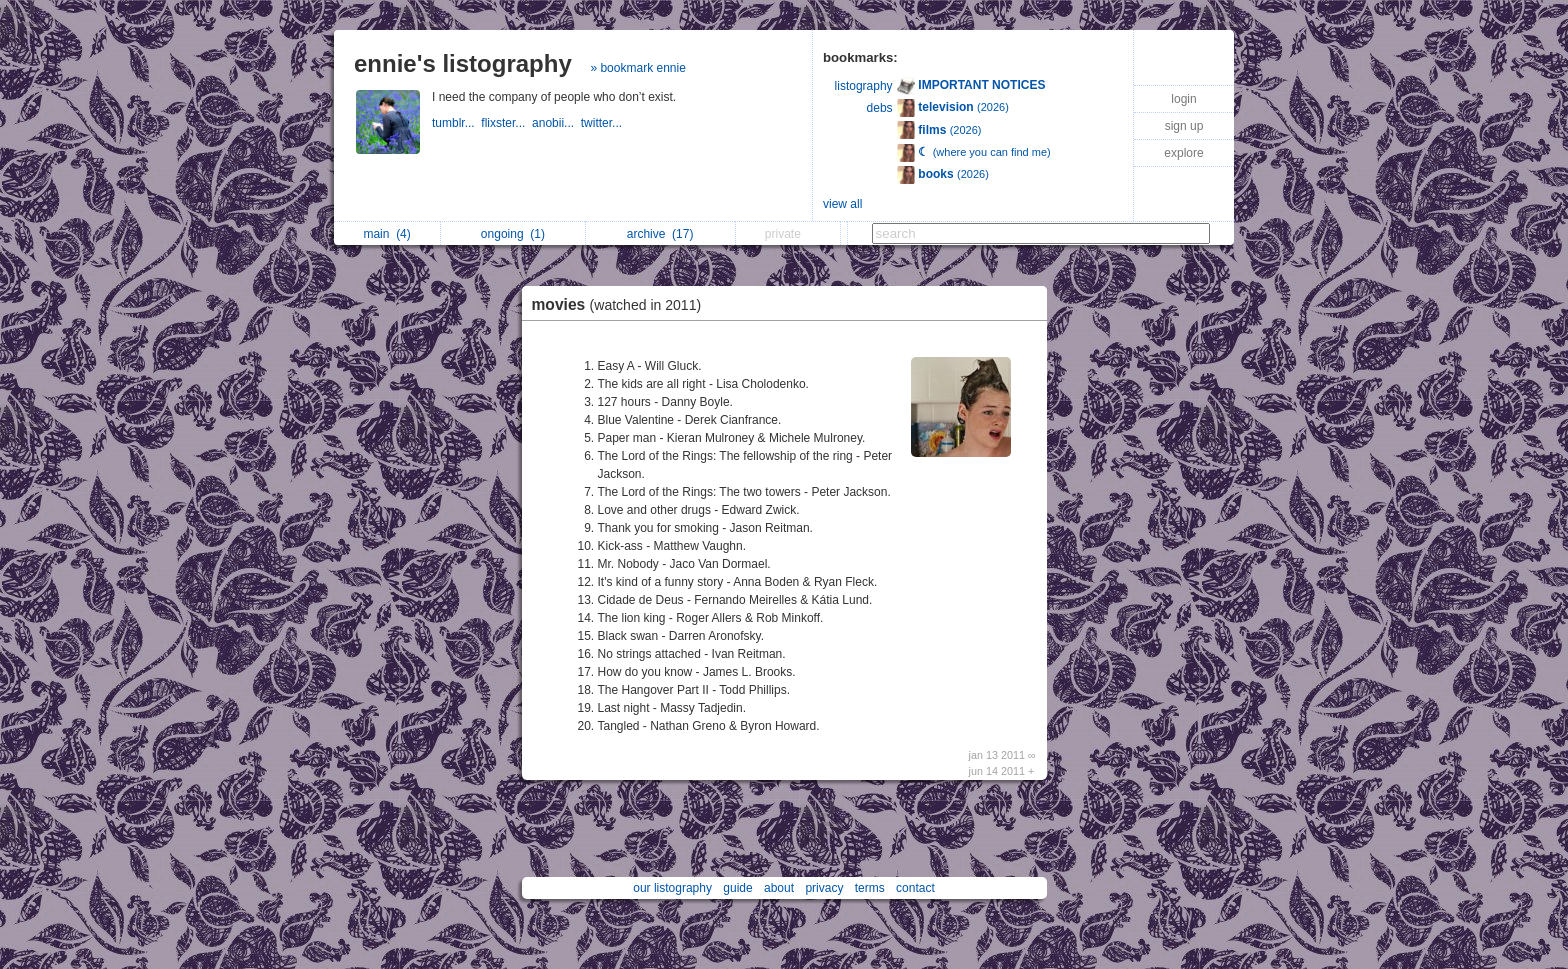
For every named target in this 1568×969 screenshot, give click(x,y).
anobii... (556, 123)
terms (870, 888)
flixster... (506, 123)
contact (915, 888)
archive (660, 234)
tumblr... (456, 123)
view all (842, 204)
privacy (824, 888)
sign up (1184, 126)
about (779, 888)
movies (622, 304)
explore (1183, 153)
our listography (672, 888)
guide (737, 888)
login (1183, 99)
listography (864, 86)
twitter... (603, 123)
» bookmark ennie (637, 68)
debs (880, 108)
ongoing (513, 234)
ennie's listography (463, 63)
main (386, 234)
